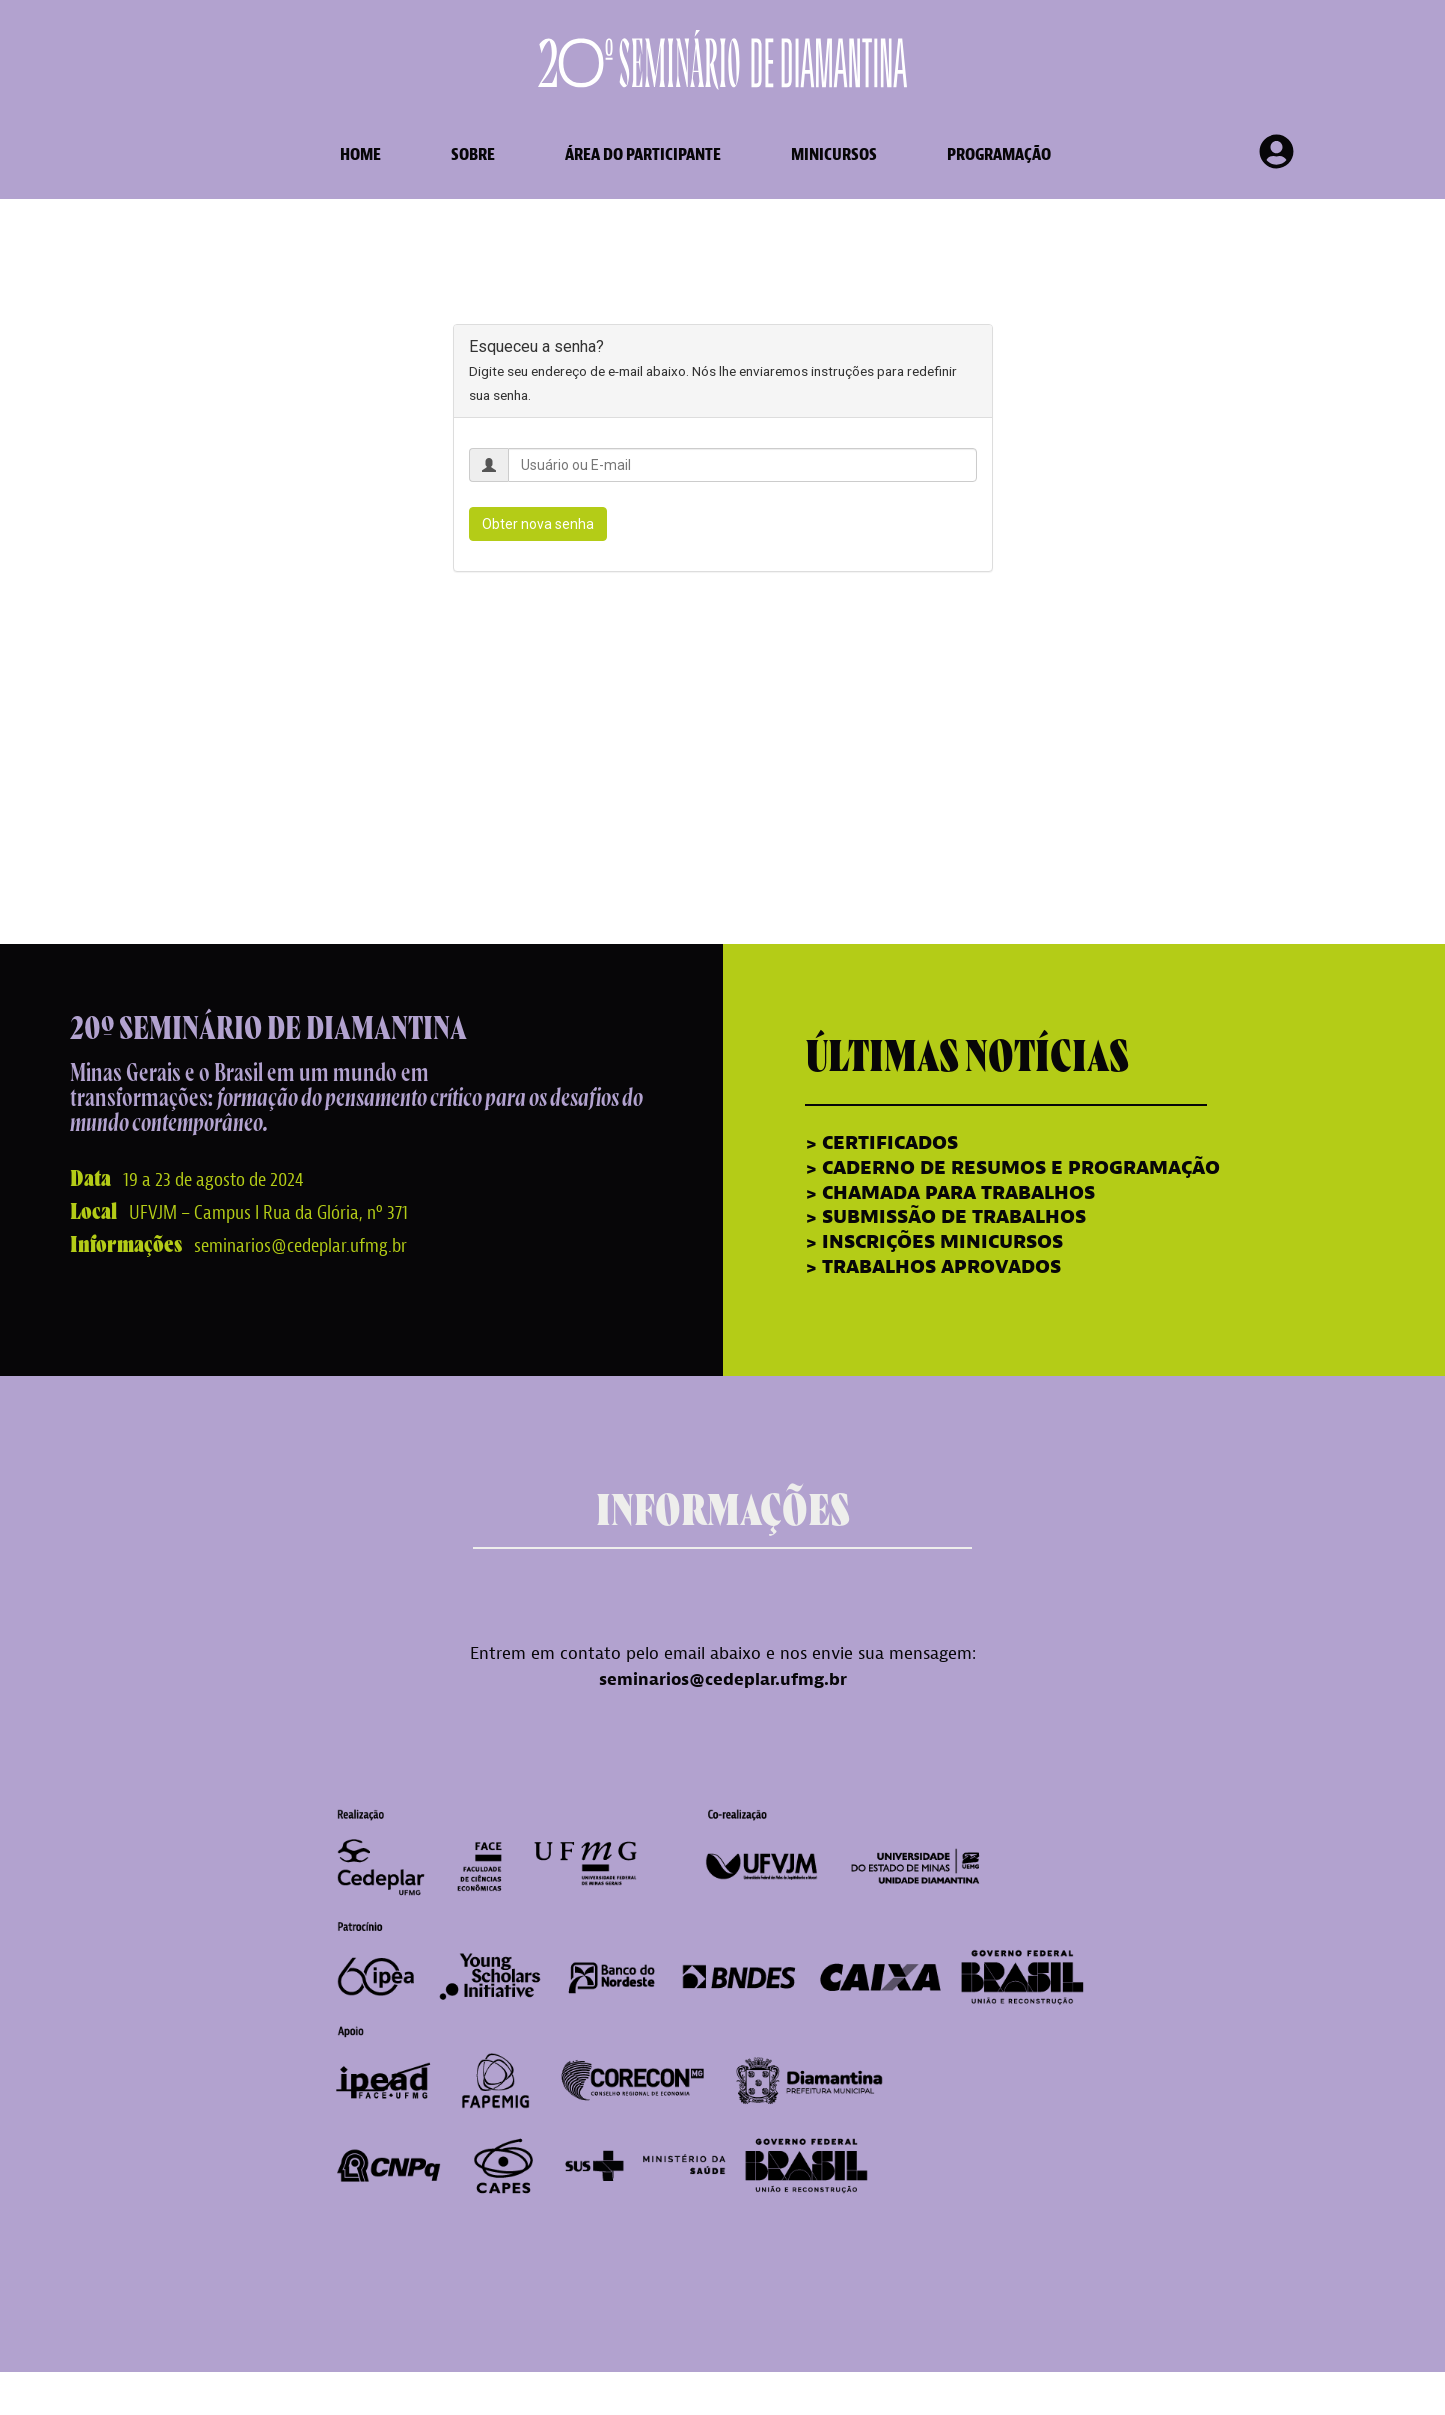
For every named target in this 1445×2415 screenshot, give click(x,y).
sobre (473, 154)
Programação (999, 154)
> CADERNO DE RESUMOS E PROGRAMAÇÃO (1012, 1168)
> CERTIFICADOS (884, 1143)
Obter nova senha (538, 524)
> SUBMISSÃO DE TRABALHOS (945, 1217)
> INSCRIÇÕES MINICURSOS (934, 1242)
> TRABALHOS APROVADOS (933, 1267)
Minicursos (834, 154)
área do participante (643, 154)
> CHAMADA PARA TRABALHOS (950, 1193)
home (360, 154)
